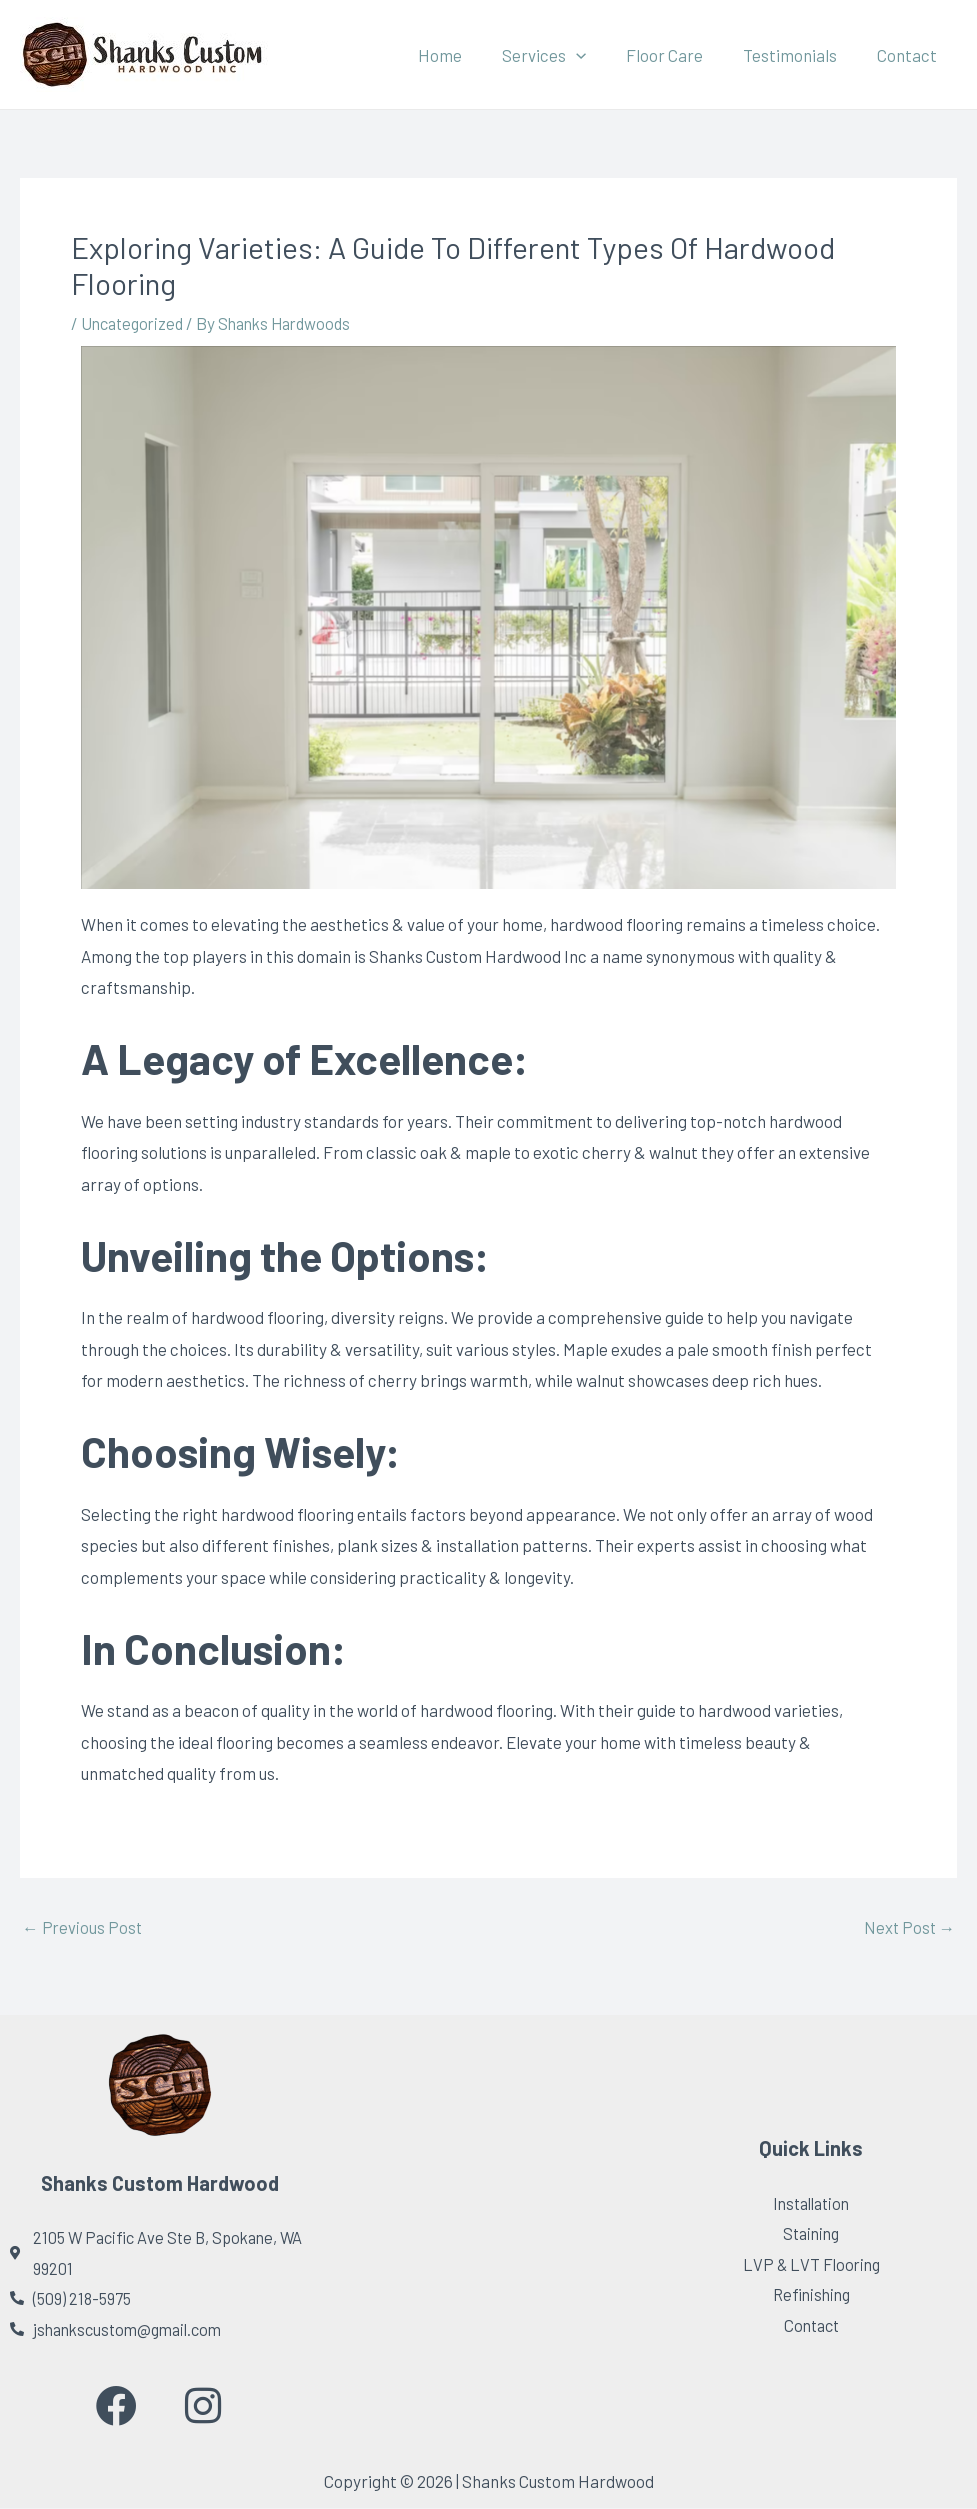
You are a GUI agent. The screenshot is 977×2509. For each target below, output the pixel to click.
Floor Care (679, 55)
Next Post (908, 1927)
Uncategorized (135, 323)
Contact (910, 55)
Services (565, 55)
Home (467, 55)
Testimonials (799, 55)
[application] (597, 55)
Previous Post (83, 1927)
